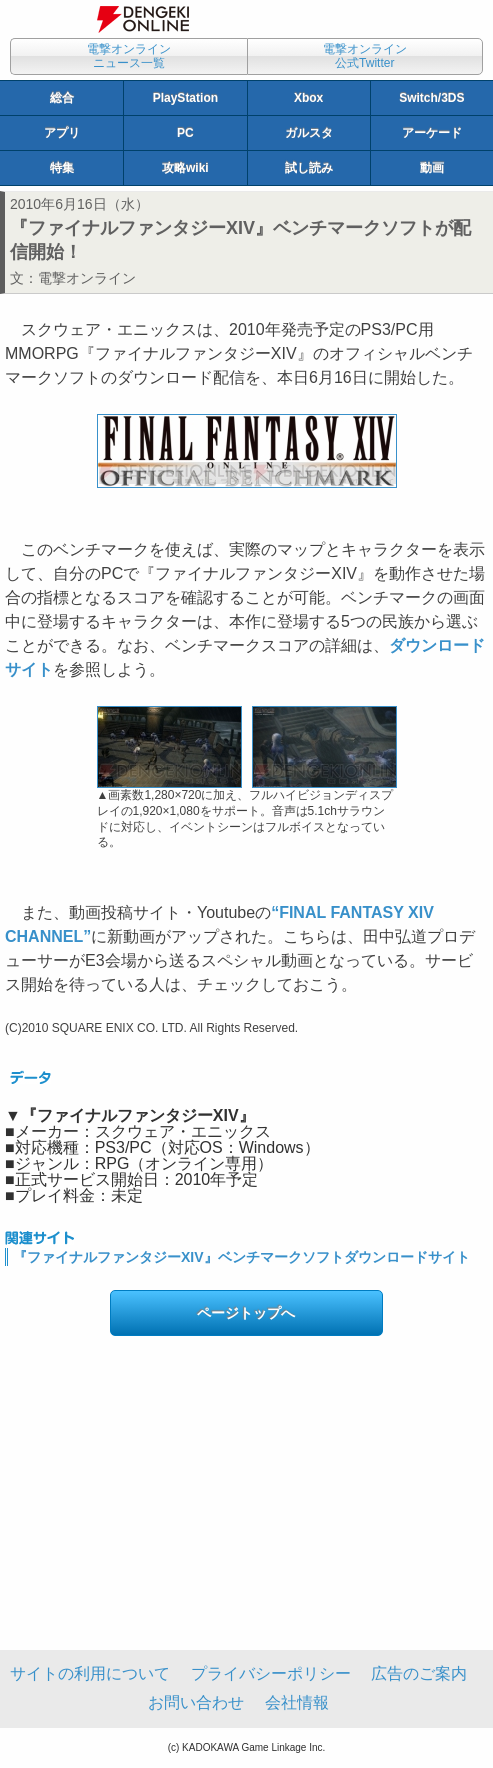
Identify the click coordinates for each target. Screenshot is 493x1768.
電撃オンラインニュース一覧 (129, 56)
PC (185, 133)
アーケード (432, 133)
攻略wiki (185, 168)
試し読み (309, 168)
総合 (62, 98)
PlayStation (185, 98)
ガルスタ (309, 133)
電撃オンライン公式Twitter (365, 56)
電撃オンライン (87, 278)
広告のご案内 (419, 1673)
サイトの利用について (90, 1673)
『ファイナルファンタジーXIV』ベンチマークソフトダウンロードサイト (241, 1257)
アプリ (62, 133)
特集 (62, 168)
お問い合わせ (196, 1702)
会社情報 (297, 1702)
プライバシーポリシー (271, 1673)
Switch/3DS (431, 98)
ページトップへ (246, 1313)
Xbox (308, 98)
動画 (432, 168)
